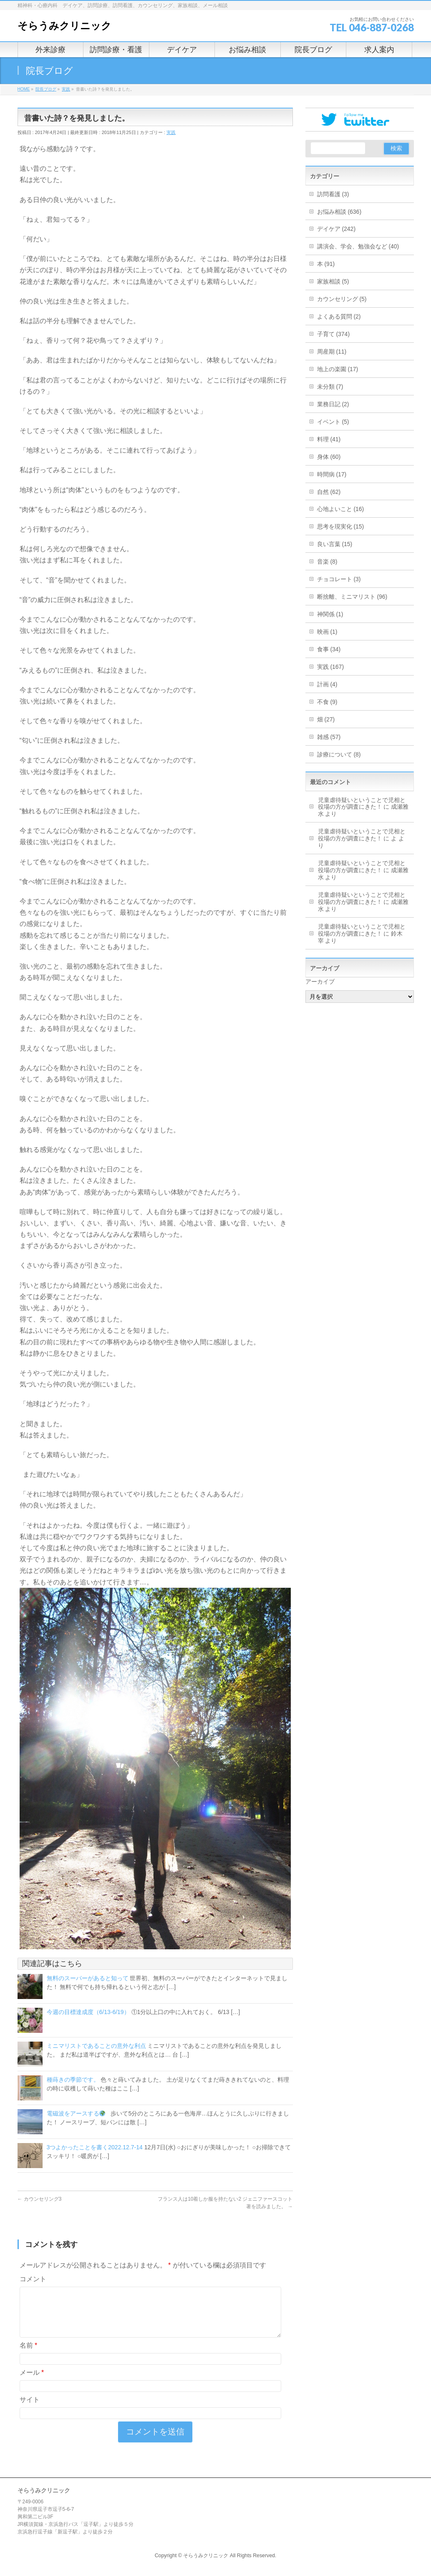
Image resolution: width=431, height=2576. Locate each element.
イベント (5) (333, 421)
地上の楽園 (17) (337, 369)
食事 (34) (329, 649)
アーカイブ (320, 981)
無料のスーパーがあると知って (88, 1978)
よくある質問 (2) (339, 316)
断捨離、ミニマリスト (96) (352, 596)
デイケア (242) (336, 228)
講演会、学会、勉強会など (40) (358, 246)
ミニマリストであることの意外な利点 (96, 2045)
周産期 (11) (332, 351)
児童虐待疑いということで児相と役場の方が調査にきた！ (362, 803)
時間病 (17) (332, 474)
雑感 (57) (329, 737)
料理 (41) (329, 439)
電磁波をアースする (76, 2113)
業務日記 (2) (333, 404)
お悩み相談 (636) (339, 211)
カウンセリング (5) (342, 299)
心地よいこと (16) (340, 509)
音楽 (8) (327, 561)
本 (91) (326, 264)
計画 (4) (327, 684)
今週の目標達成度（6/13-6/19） (88, 2012)
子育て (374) (333, 334)
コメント (33, 2278)
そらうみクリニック (64, 25)
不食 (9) (327, 701)
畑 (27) (326, 719)
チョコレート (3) (339, 579)
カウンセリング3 (40, 2199)
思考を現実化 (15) (340, 526)
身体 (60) (329, 456)
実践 (171, 132)
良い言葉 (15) (335, 544)
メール (32, 2382)
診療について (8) (339, 754)
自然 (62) (329, 491)
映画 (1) (327, 631)
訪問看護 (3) (333, 194)
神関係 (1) (330, 614)
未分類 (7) (330, 386)
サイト (30, 2409)
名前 (29, 2355)
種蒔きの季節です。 (73, 2079)
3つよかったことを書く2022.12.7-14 (95, 2147)
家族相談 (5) (333, 281)
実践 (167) (330, 666)
